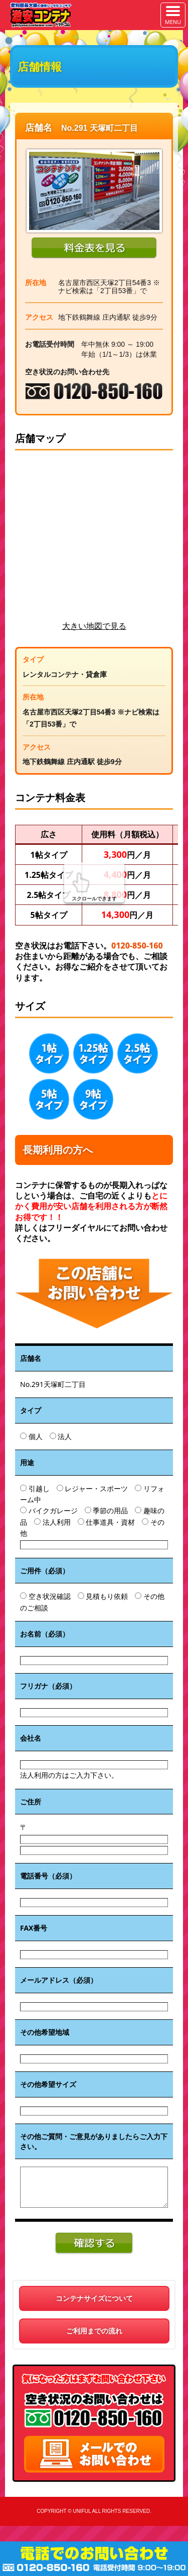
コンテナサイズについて (94, 2298)
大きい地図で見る (94, 626)
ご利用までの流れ (94, 2330)
